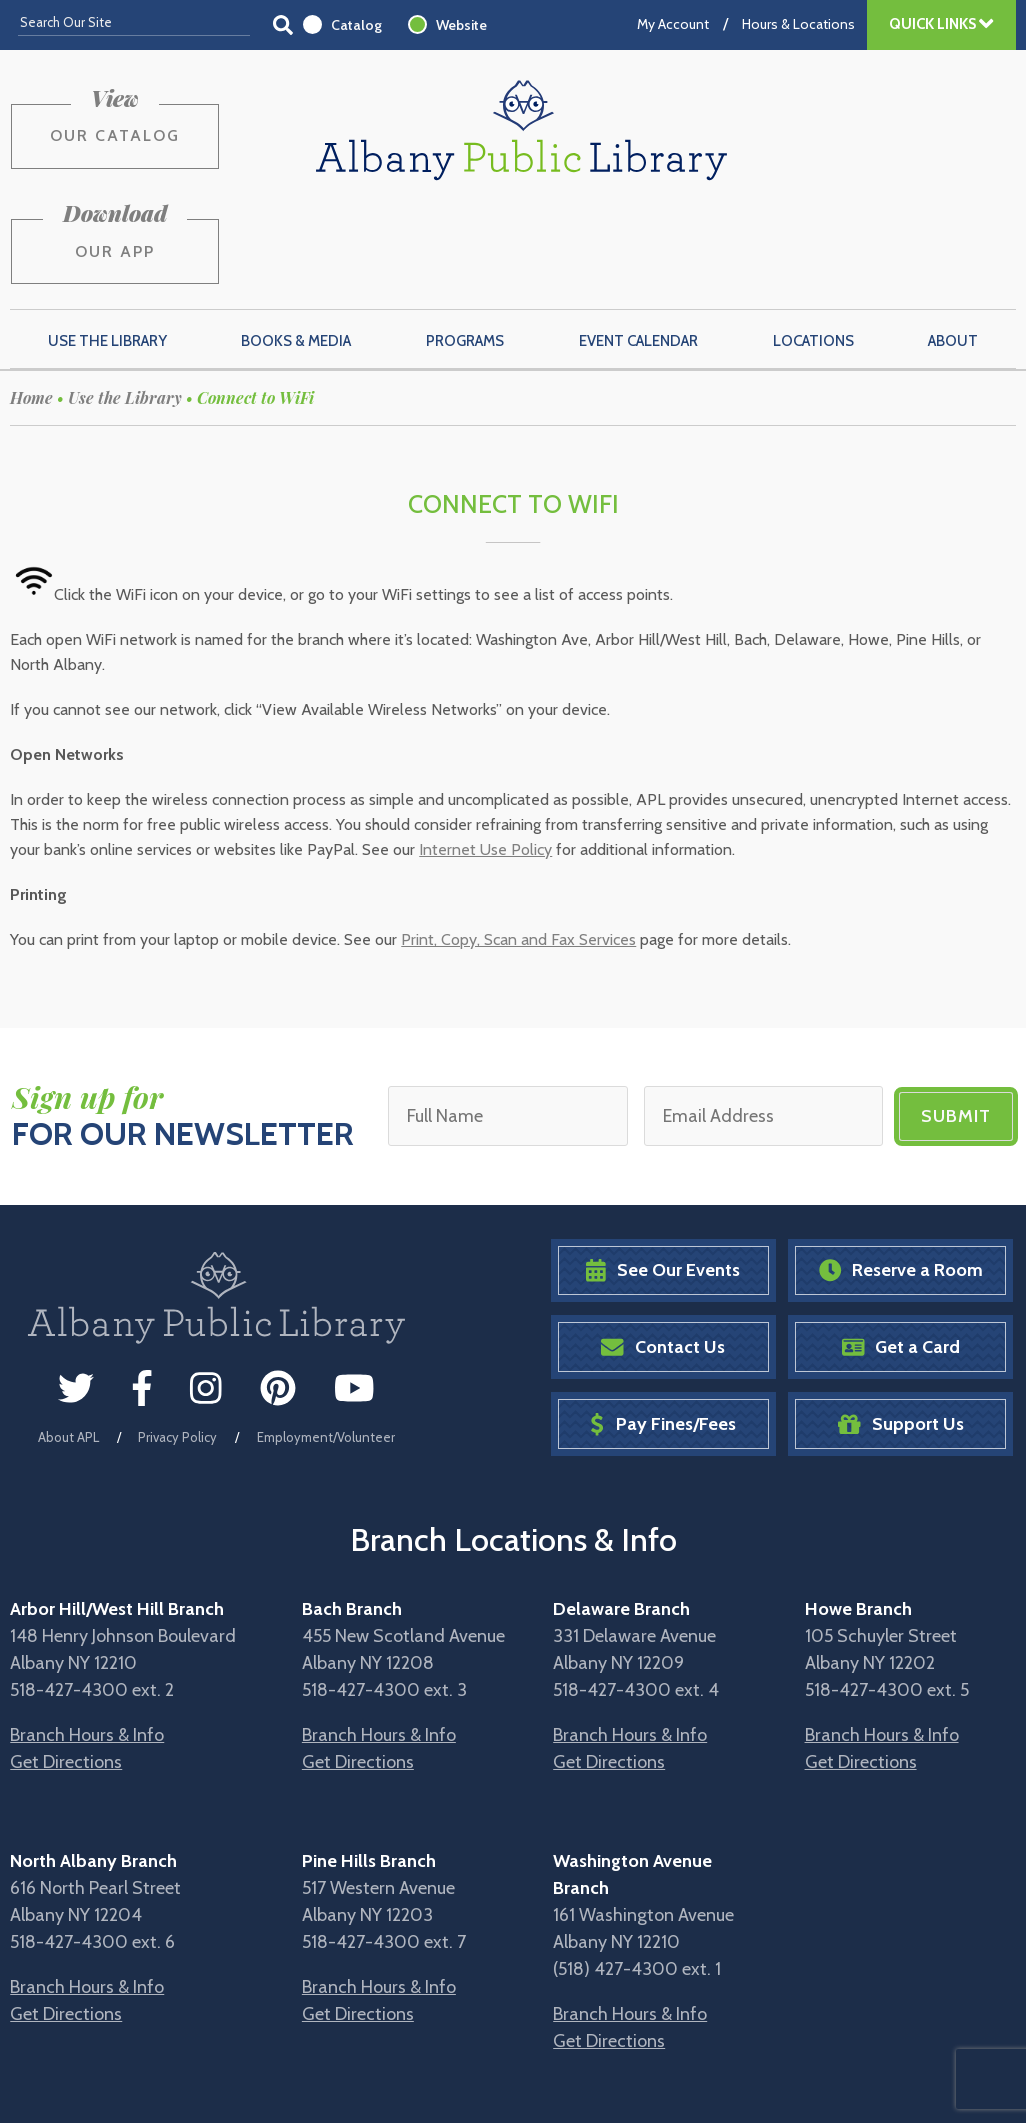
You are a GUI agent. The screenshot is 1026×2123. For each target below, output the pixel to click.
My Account (673, 24)
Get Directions (66, 1667)
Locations (813, 247)
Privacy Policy (177, 1343)
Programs (465, 247)
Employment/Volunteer (326, 1343)
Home (31, 303)
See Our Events (663, 1176)
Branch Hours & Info (87, 1640)
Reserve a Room (901, 1176)
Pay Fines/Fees (662, 1329)
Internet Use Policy (485, 756)
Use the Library (107, 247)
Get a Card (901, 1253)
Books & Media (296, 247)
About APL (68, 1343)
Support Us (901, 1329)
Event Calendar (638, 247)
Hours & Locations (798, 24)
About (953, 247)
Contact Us (663, 1253)
